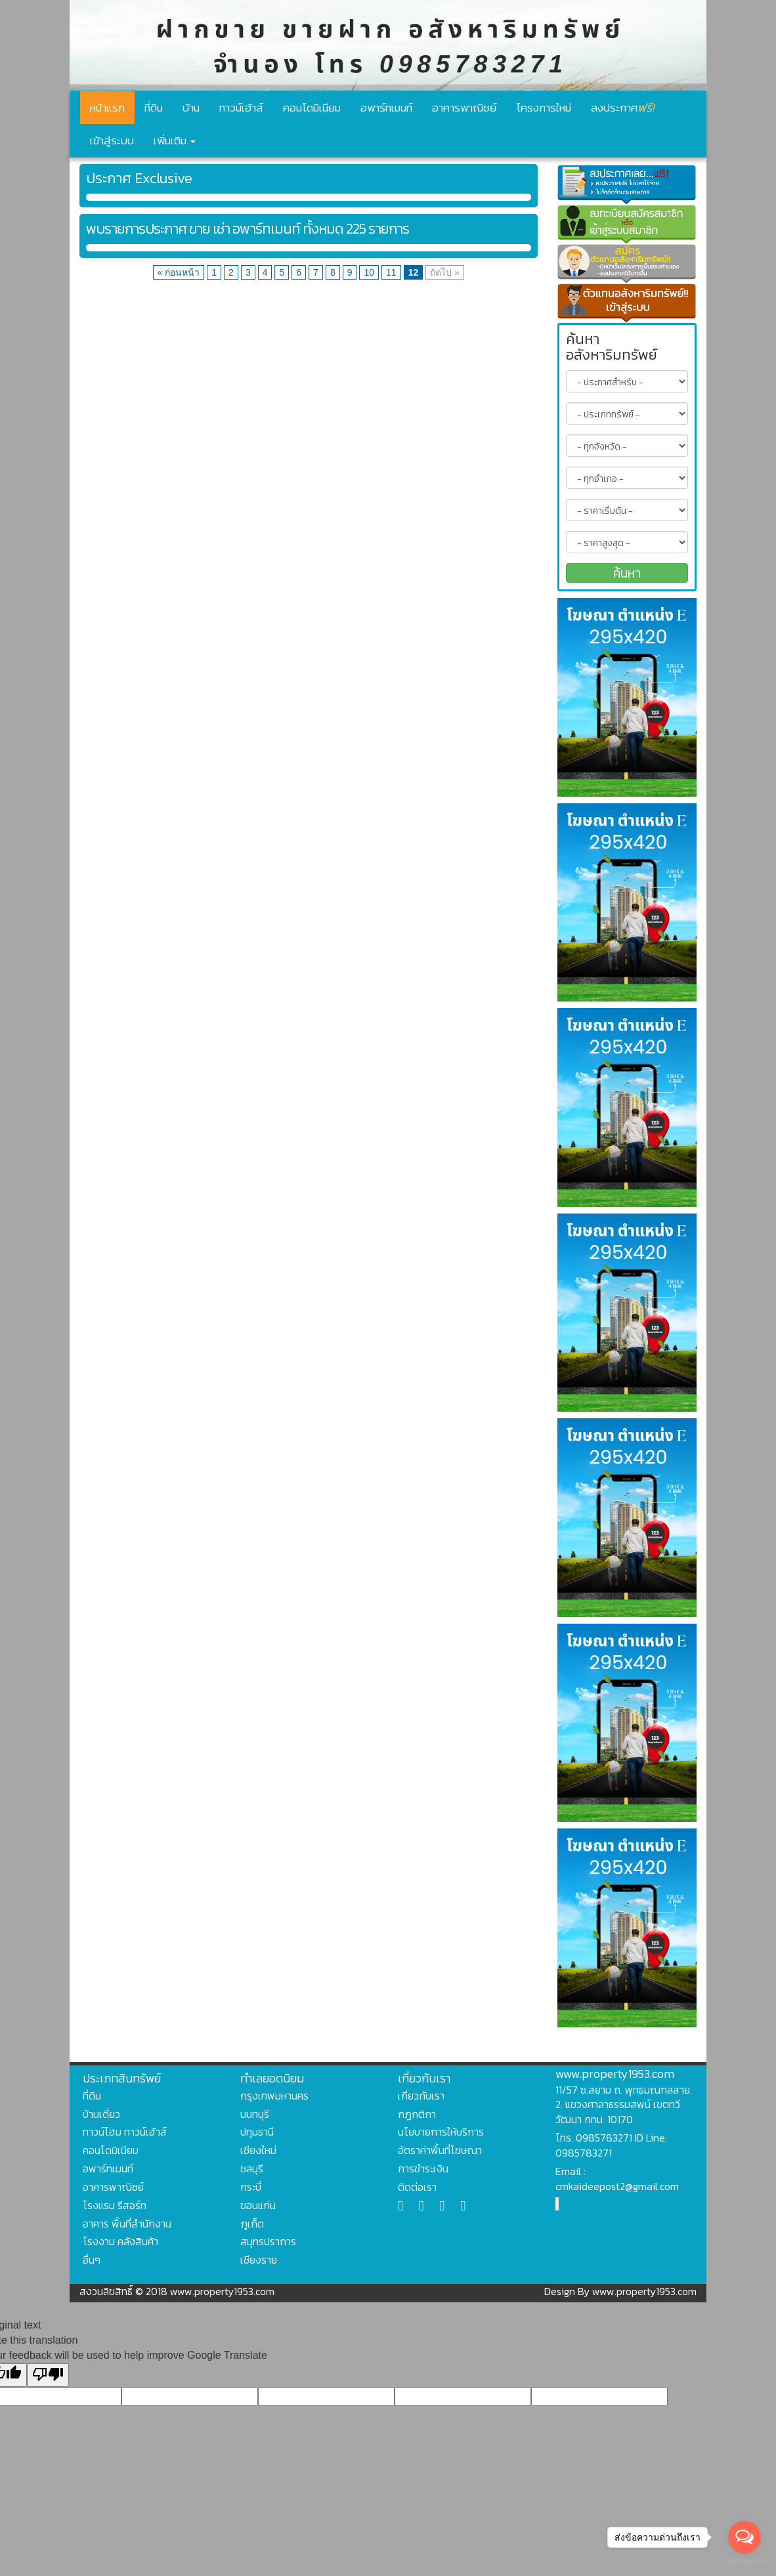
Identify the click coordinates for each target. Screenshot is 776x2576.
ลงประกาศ (622, 107)
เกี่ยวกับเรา (421, 2095)
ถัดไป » (445, 272)
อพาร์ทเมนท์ (386, 107)
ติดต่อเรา (417, 2187)
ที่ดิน (153, 107)
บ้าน (191, 107)
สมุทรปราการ (268, 2241)
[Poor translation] (48, 2375)
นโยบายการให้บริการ (441, 2132)
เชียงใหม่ (258, 2150)
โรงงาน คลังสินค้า (120, 2241)
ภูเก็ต (252, 2223)
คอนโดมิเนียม (312, 107)
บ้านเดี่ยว (101, 2114)
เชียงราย (258, 2260)
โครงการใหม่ (543, 107)
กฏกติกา (417, 2114)
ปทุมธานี (257, 2132)
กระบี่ (250, 2187)
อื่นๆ (91, 2260)
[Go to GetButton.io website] (744, 2562)
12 (413, 272)
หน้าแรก (107, 107)
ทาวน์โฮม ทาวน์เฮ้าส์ (125, 2132)
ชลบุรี (251, 2168)
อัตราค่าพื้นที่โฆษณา (440, 2150)
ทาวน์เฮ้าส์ (241, 107)
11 (391, 272)
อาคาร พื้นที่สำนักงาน (127, 2223)
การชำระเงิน (423, 2168)
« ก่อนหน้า (179, 272)
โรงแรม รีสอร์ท (114, 2205)
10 (369, 272)
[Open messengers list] (744, 2537)
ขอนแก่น (258, 2205)
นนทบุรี (254, 2114)
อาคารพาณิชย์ (464, 107)
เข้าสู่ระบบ (112, 140)
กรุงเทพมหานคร (274, 2095)
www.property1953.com (614, 2073)
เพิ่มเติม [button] (175, 140)
